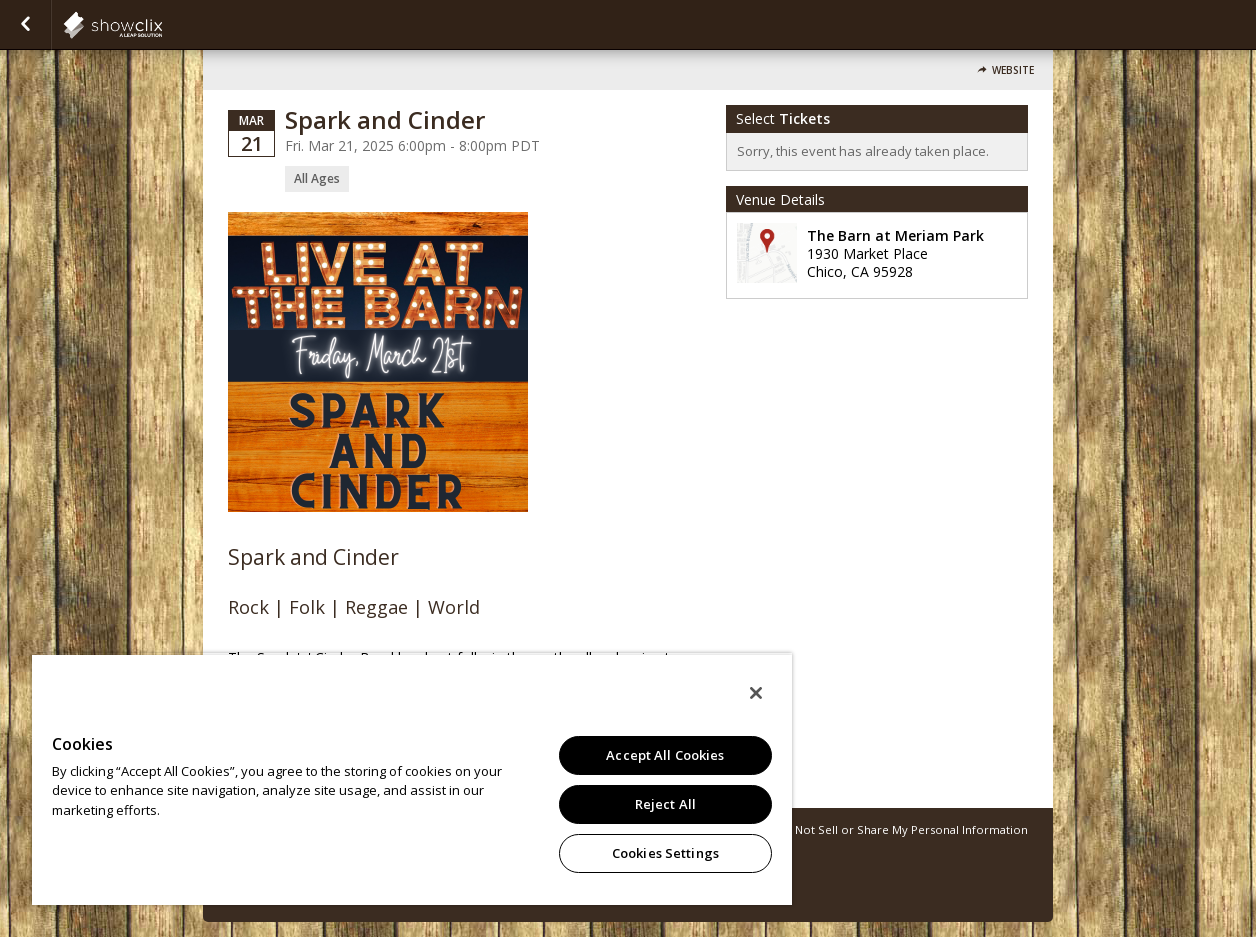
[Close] (756, 693)
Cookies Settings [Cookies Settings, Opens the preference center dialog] (665, 853)
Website (1013, 70)
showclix (162, 25)
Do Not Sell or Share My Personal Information (902, 829)
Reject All (665, 804)
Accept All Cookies (665, 755)
